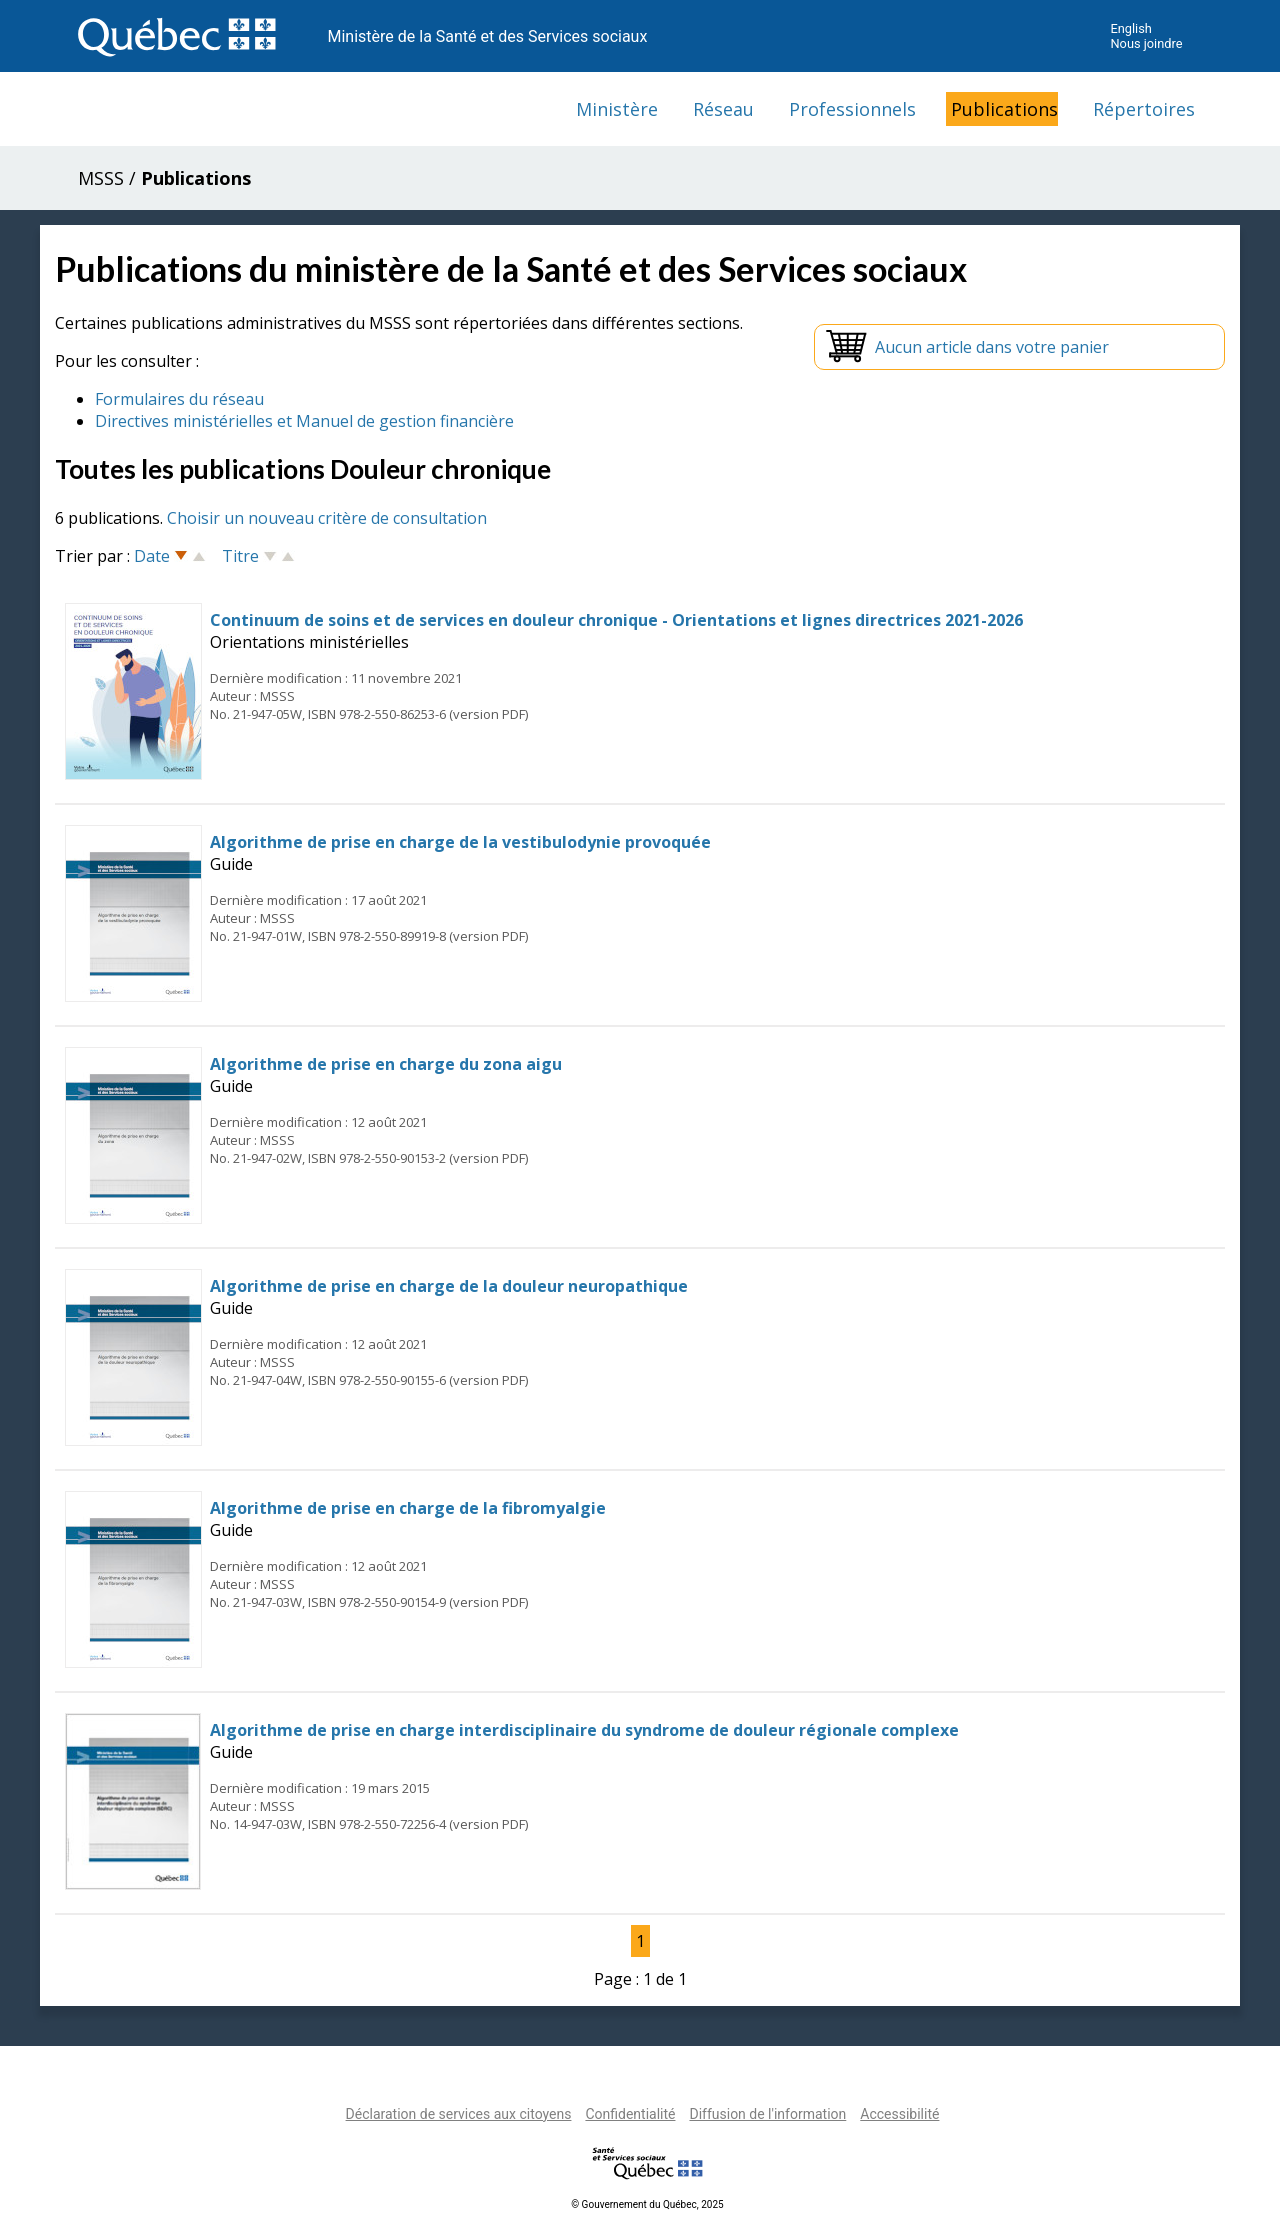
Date (152, 556)
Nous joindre (1146, 43)
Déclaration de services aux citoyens (459, 2114)
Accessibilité (899, 2114)
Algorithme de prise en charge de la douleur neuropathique (449, 1286)
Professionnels (852, 109)
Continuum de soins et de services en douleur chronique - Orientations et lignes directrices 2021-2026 (616, 620)
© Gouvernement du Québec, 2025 (647, 2204)
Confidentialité (630, 2114)
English (1130, 28)
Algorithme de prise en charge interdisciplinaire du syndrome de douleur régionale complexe (584, 1730)
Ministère (617, 109)
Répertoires (1144, 109)
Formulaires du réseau (179, 399)
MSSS (101, 178)
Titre (240, 556)
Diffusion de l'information (767, 2114)
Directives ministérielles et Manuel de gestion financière (304, 421)
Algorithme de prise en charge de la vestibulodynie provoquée (460, 842)
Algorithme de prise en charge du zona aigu (386, 1064)
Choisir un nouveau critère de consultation (327, 518)
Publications (1004, 109)
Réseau (723, 109)
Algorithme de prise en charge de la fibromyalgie (408, 1508)
